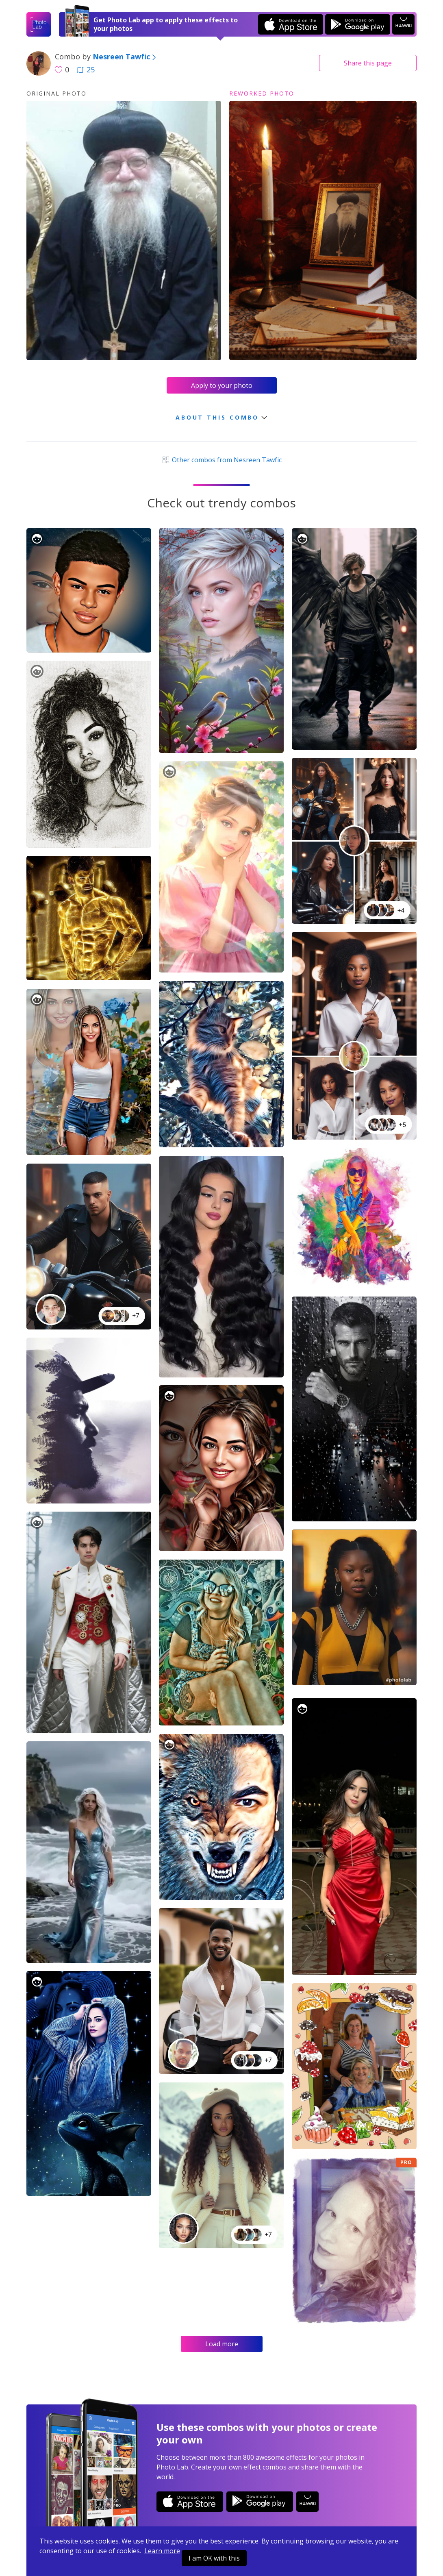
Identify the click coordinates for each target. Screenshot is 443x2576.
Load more (221, 2343)
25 (86, 69)
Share (368, 63)
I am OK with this (214, 2558)
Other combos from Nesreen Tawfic (221, 459)
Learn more (162, 2550)
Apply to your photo (221, 385)
